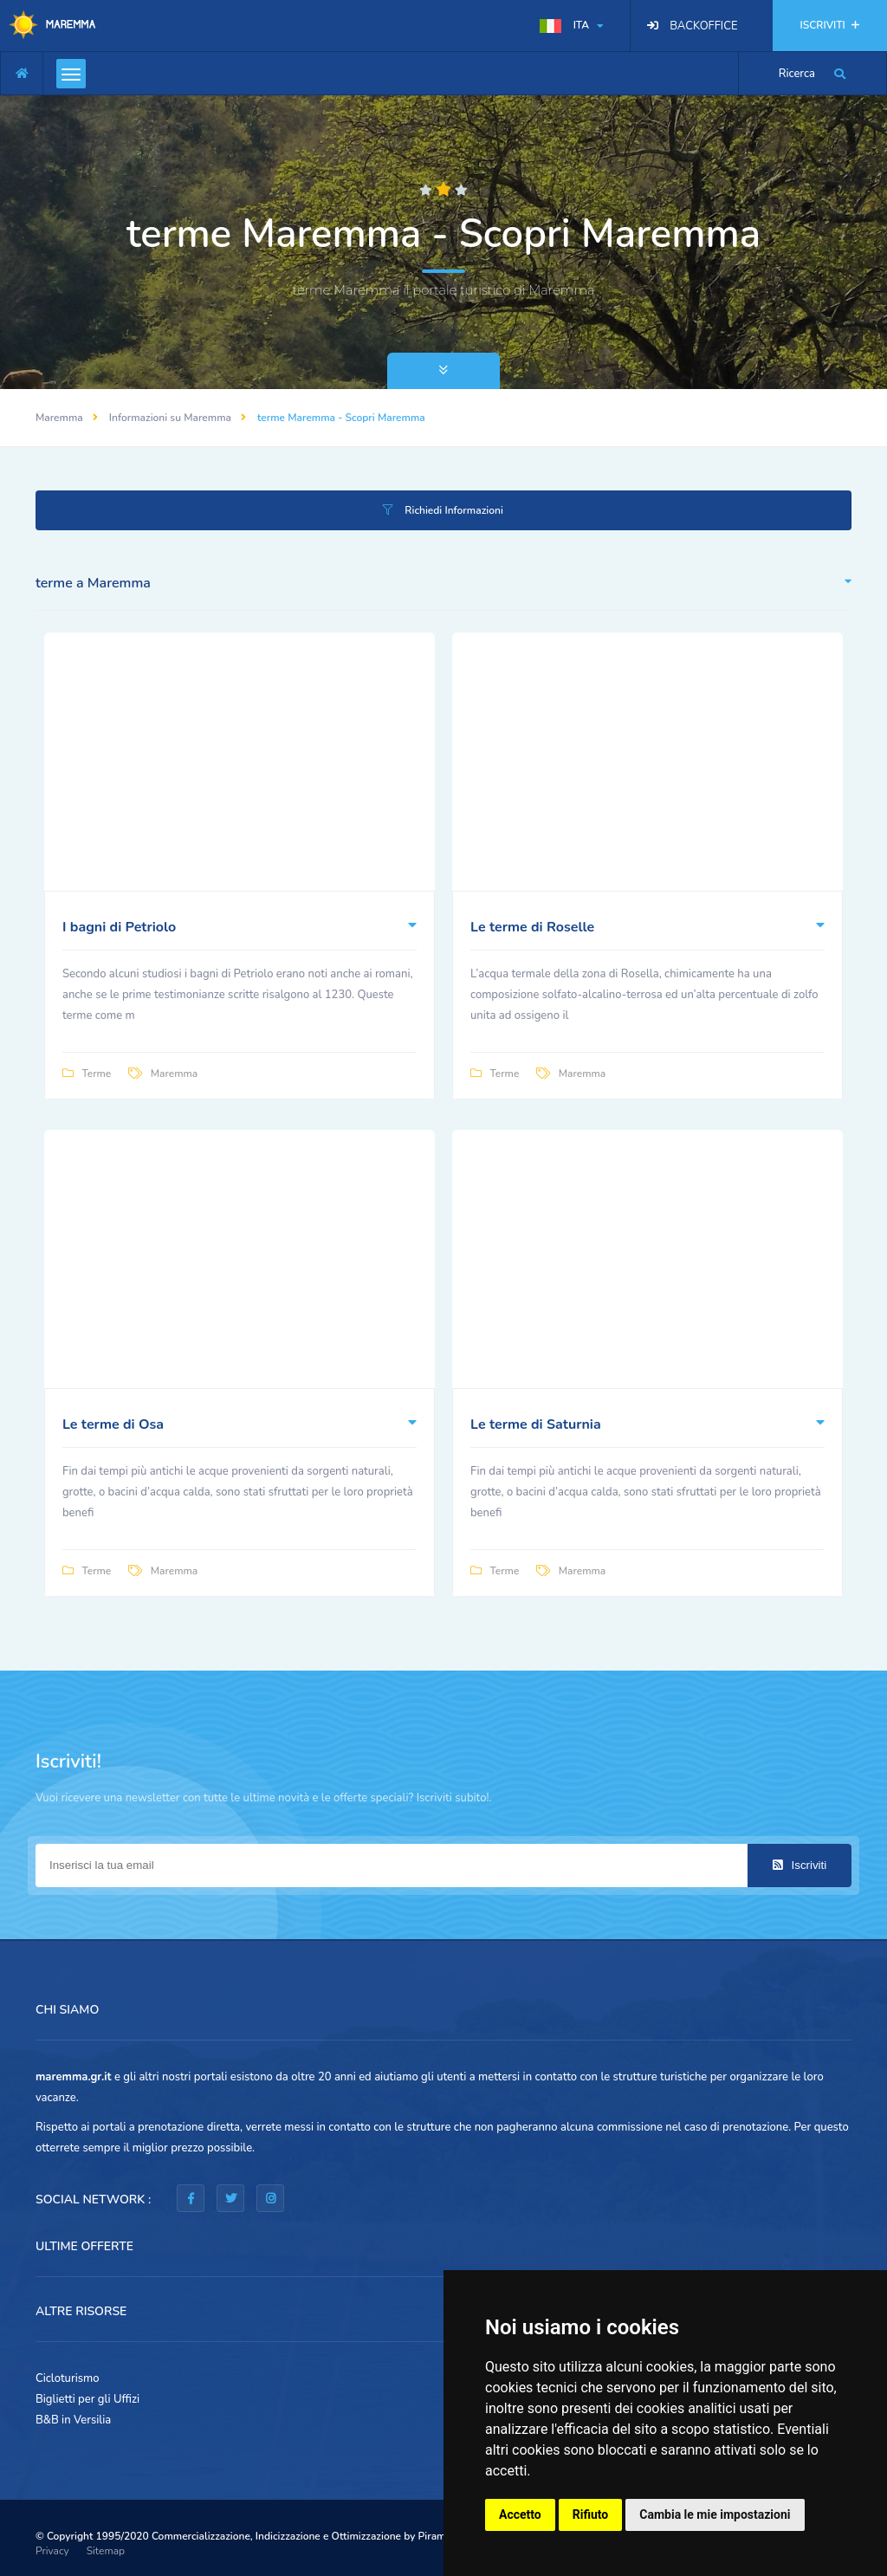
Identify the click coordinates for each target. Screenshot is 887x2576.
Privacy (52, 2551)
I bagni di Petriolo (119, 927)
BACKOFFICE (703, 26)
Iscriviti (799, 1865)
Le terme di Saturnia (535, 1424)
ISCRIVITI (829, 25)
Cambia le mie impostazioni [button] (714, 2514)
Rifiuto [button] (591, 2514)
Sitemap (106, 2551)
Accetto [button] (520, 2514)
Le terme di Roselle (532, 927)
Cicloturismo (68, 2378)
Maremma (59, 418)
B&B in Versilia (73, 2420)
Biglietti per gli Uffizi (87, 2399)
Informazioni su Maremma (170, 418)
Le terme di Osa (113, 1424)
